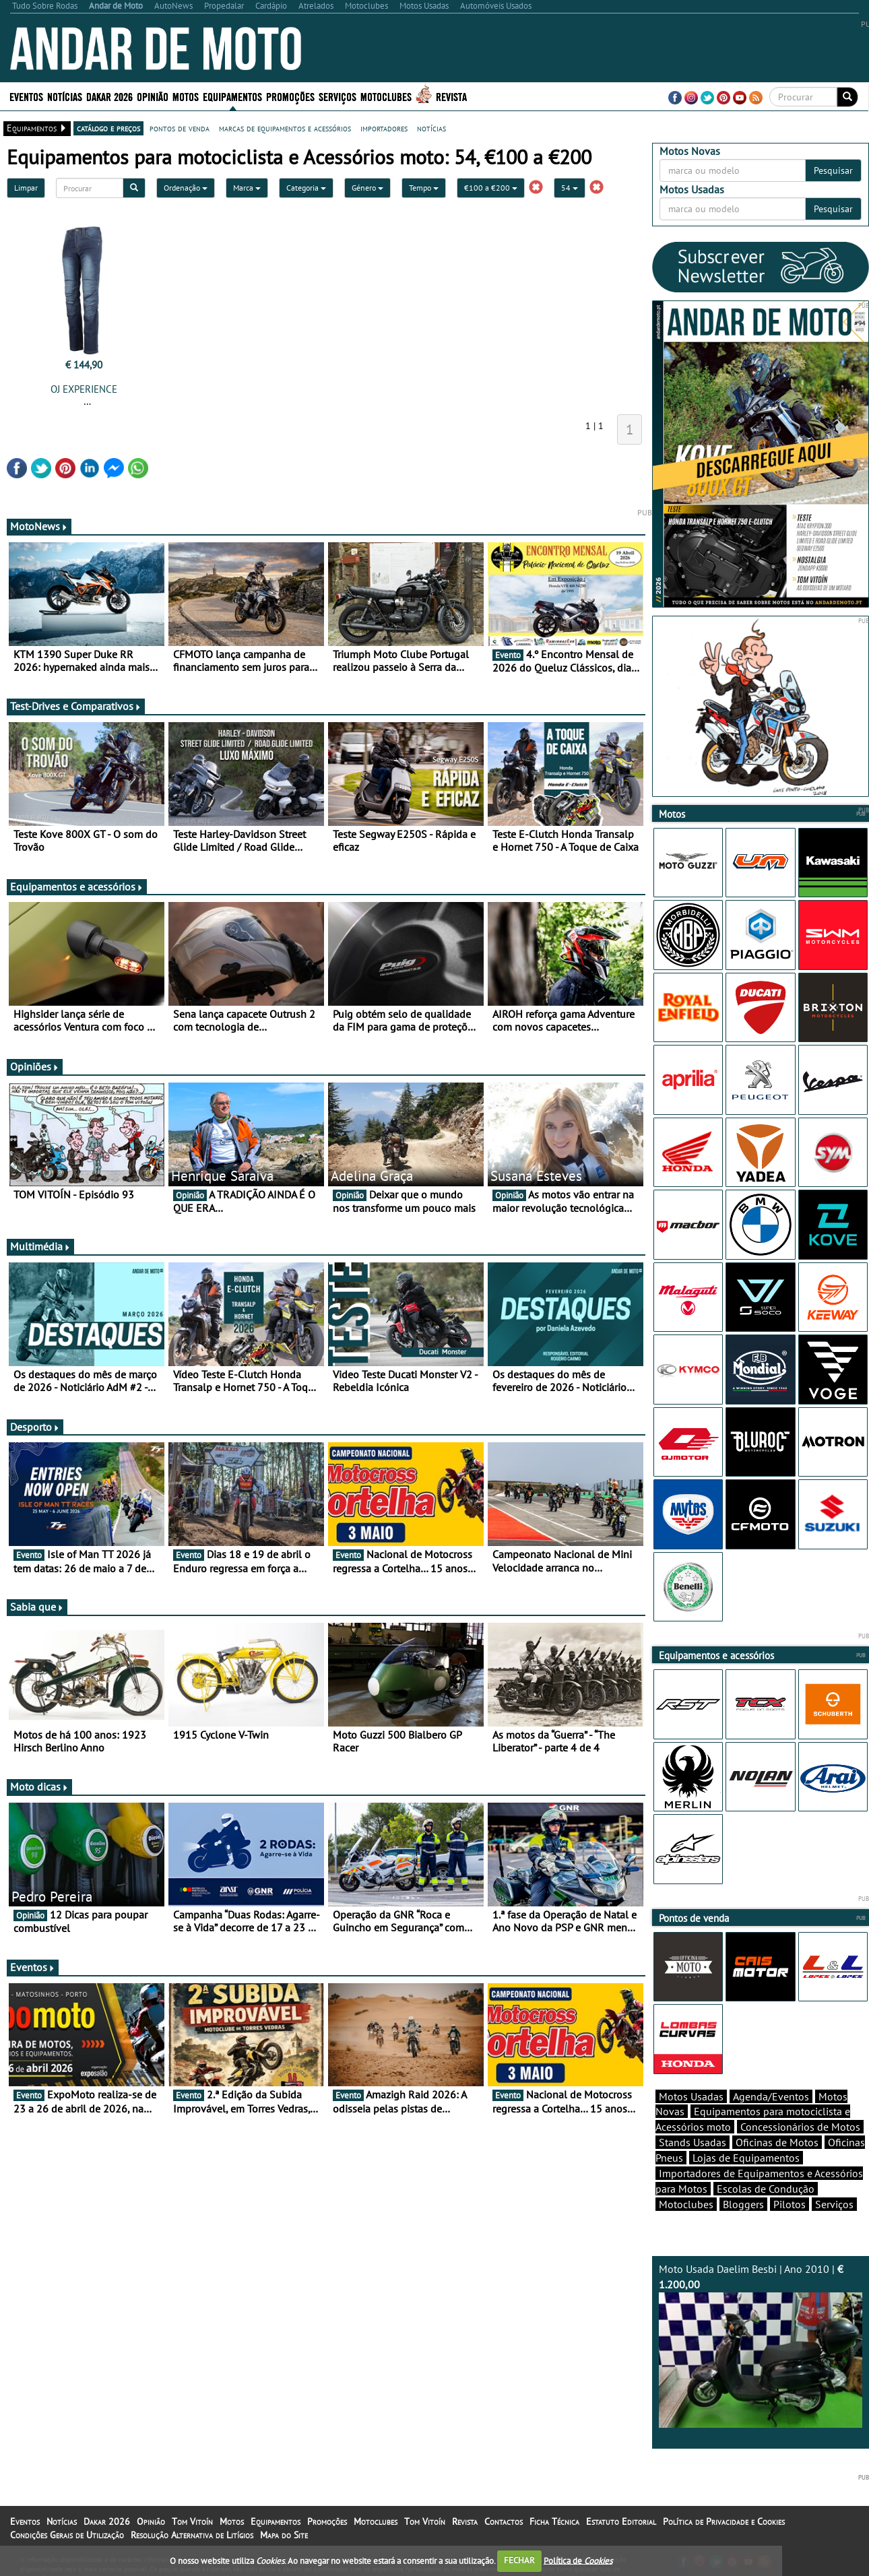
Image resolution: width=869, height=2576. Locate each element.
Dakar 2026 (109, 96)
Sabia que (37, 1606)
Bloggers (743, 2204)
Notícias (64, 96)
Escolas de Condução (765, 2188)
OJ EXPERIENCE (84, 389)
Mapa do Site (284, 2535)
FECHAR (519, 2560)
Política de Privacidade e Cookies (724, 2521)
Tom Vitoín (192, 2521)
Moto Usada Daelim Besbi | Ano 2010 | (761, 2345)
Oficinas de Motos (777, 2142)
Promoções (290, 96)
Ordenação (185, 188)
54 (569, 188)
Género (367, 188)
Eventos (26, 96)
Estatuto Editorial (621, 2521)
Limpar (26, 188)
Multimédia (40, 1246)
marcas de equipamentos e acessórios (285, 128)
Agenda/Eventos (771, 2096)
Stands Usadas (692, 2142)
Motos (185, 96)
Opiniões (34, 1066)
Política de (578, 2560)
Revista (451, 96)
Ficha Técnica (554, 2521)
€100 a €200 (490, 188)
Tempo (424, 188)
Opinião (152, 96)
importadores (384, 128)
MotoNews (39, 526)
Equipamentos (232, 96)
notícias (431, 128)
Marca (247, 188)
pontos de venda (180, 128)
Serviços (337, 96)
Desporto (35, 1427)
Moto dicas (39, 1786)
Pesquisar (833, 170)
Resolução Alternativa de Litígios (192, 2535)
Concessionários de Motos (800, 2126)
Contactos (503, 2521)
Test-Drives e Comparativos (75, 706)
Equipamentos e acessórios (76, 886)
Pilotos (789, 2204)
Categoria (306, 188)
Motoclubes (386, 96)
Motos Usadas (691, 2096)
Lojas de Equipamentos (746, 2157)
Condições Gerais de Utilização (67, 2535)
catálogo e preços (108, 128)
